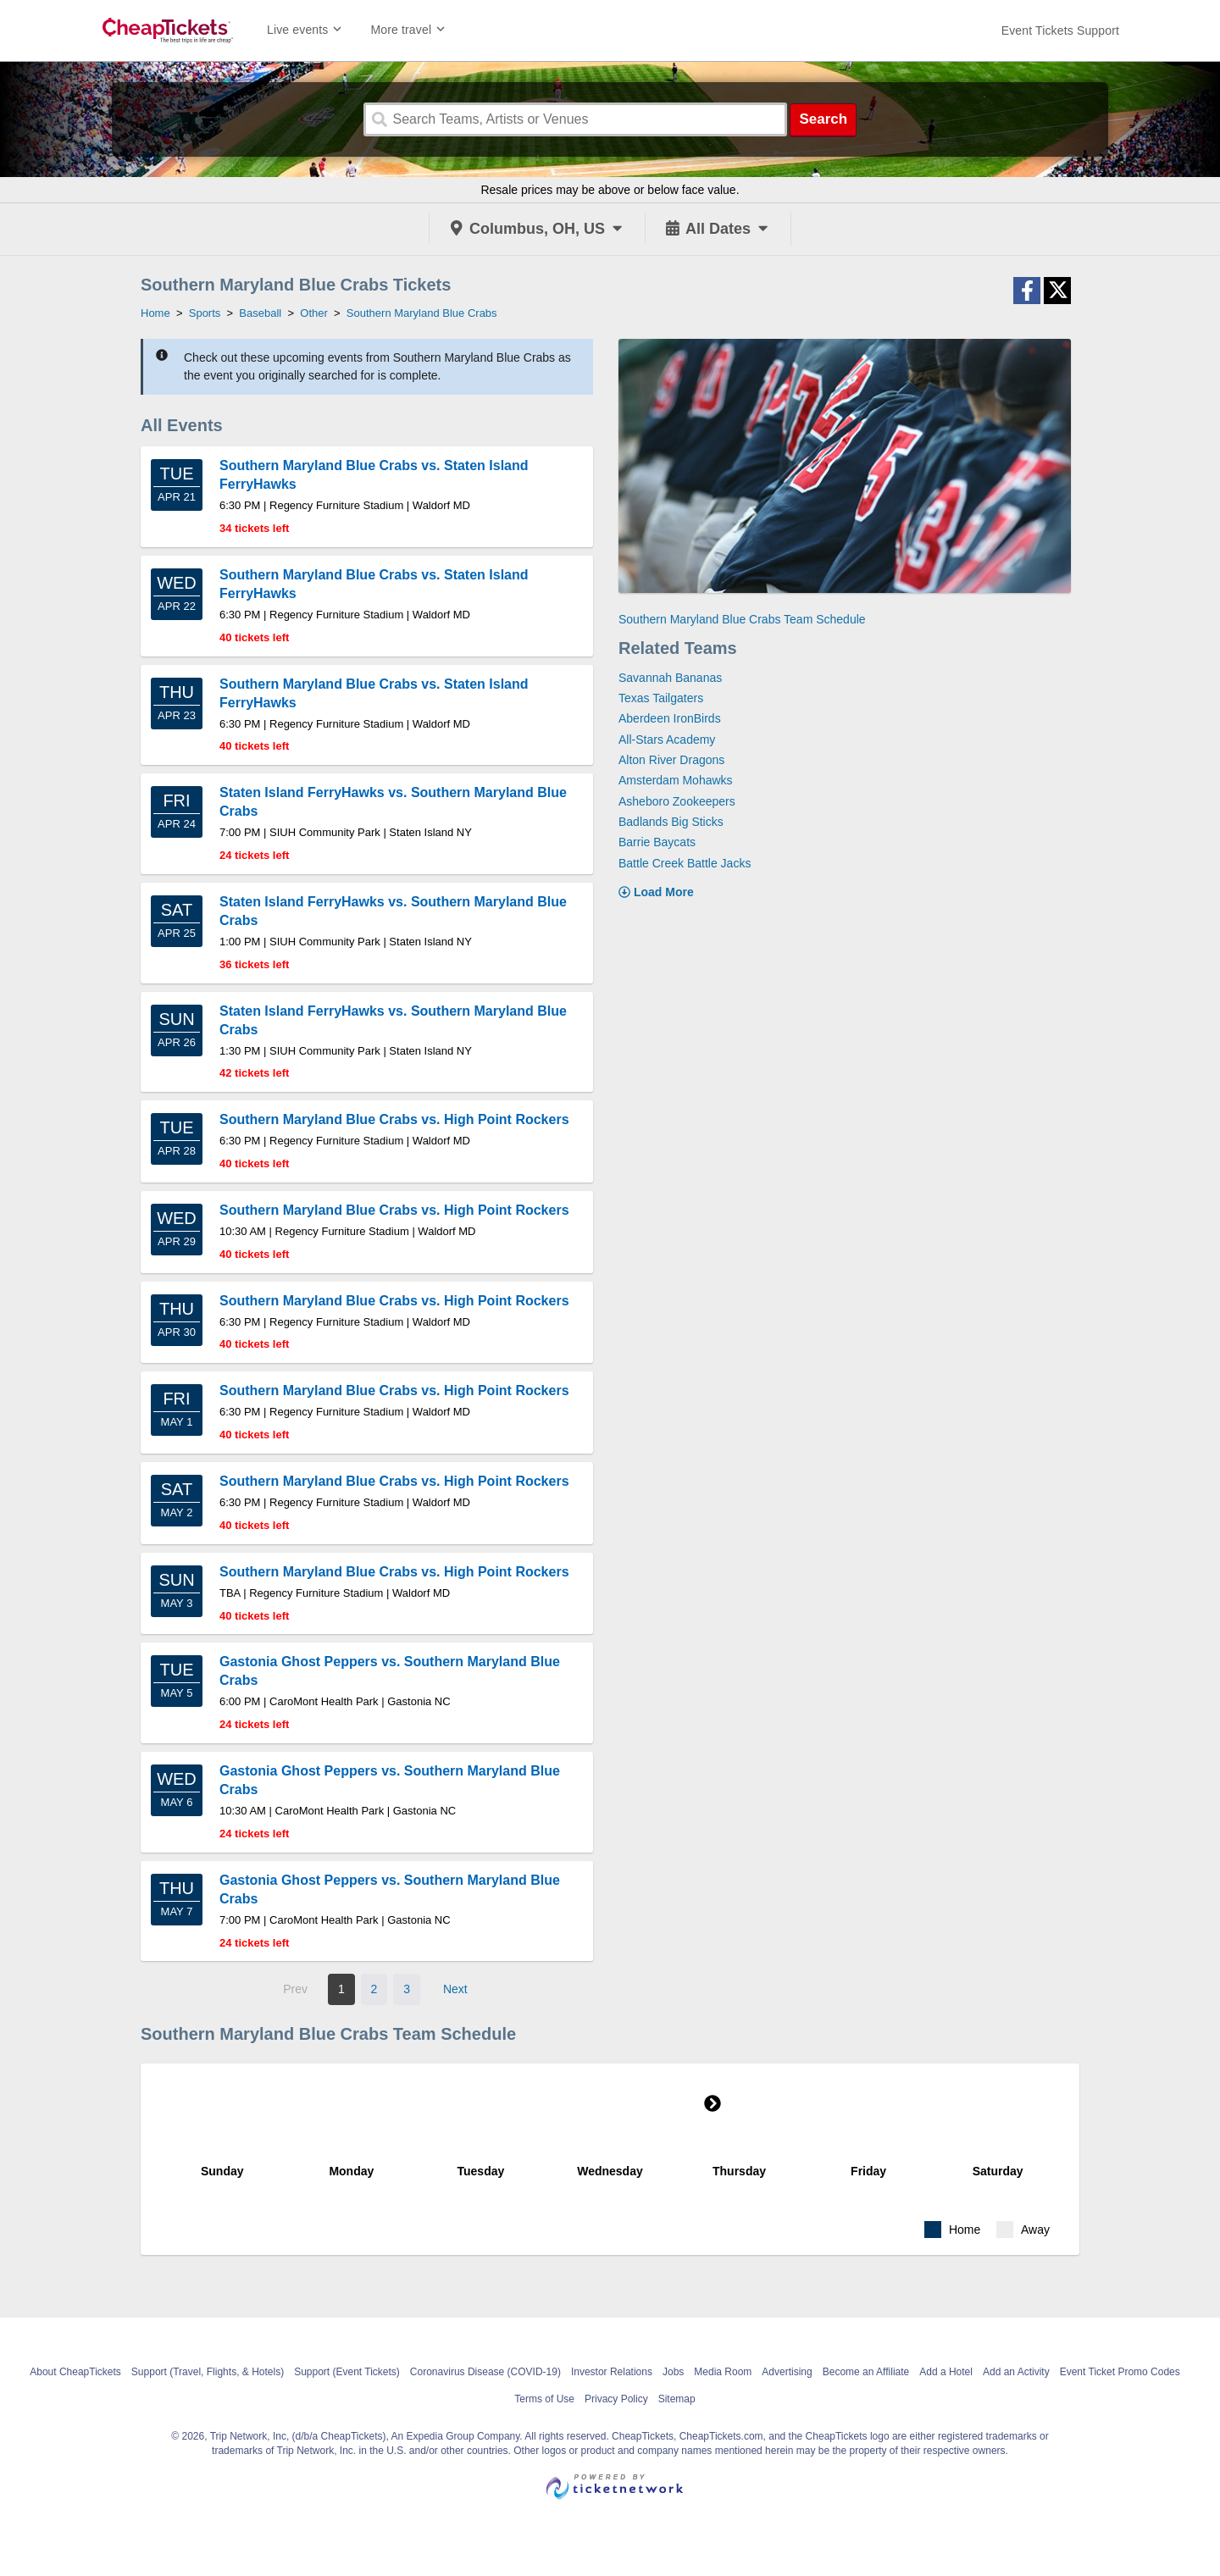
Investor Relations (611, 2372)
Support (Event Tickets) (347, 2372)
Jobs (673, 2372)
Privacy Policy (616, 2399)
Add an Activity (1016, 2372)
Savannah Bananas (670, 677)
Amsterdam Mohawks (675, 780)
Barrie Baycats (657, 842)
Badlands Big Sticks (671, 821)
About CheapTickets (75, 2372)
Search (823, 119)
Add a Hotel (946, 2372)
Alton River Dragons (671, 760)
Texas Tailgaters (660, 698)
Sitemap (677, 2399)
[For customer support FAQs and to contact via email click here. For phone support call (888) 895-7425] (1060, 30)
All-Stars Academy (666, 739)
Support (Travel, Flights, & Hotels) (207, 2372)
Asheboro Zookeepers (676, 801)
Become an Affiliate (866, 2372)
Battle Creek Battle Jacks (684, 863)
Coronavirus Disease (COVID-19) (485, 2372)
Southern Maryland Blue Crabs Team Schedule (742, 619)
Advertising (787, 2372)
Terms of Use (544, 2399)
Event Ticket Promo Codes (1120, 2372)
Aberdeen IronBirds (669, 718)
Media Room (722, 2372)
